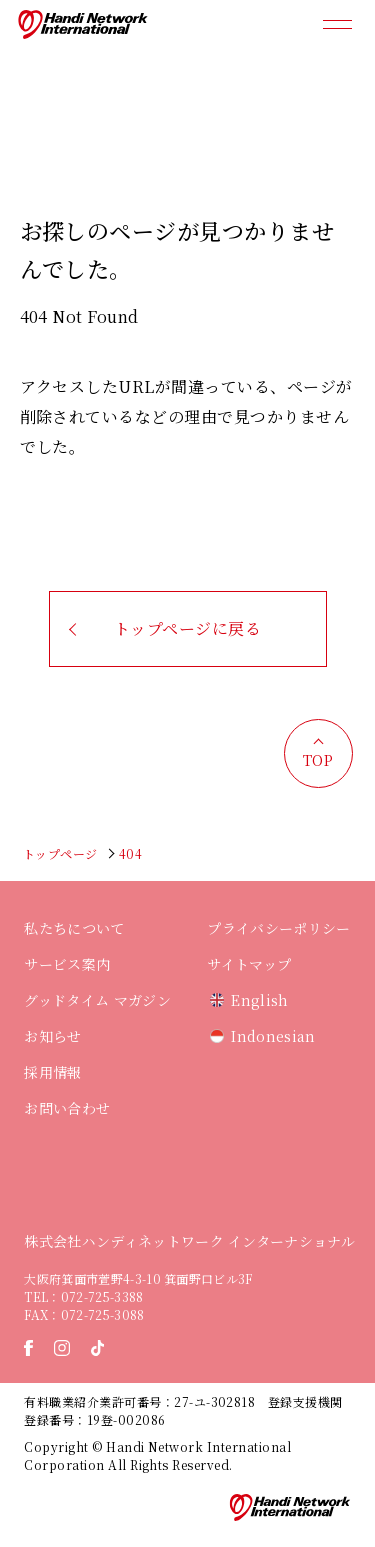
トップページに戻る (187, 628)
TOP (318, 760)
